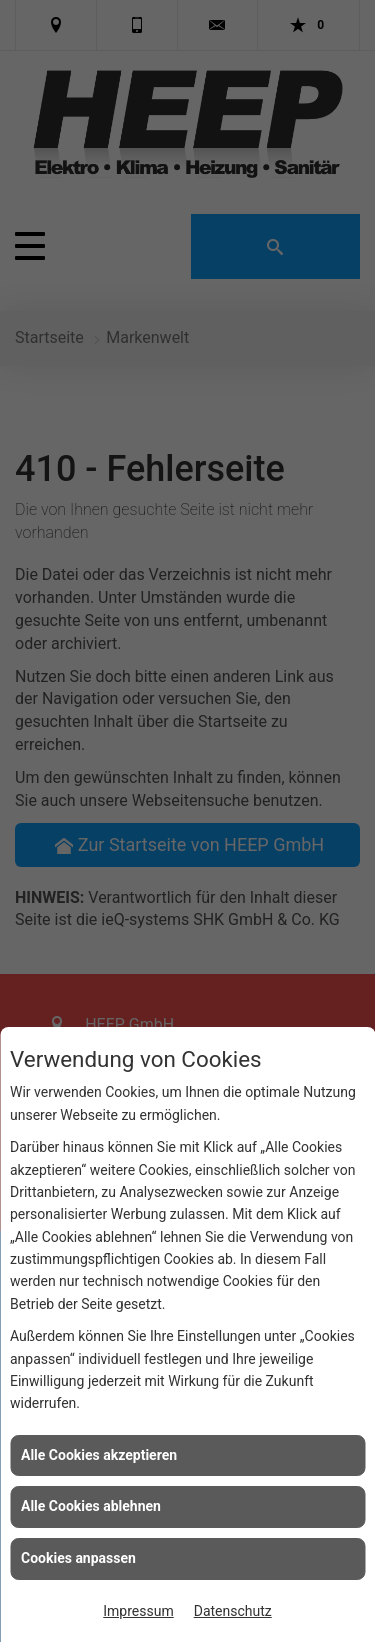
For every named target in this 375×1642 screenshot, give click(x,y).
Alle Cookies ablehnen (91, 1506)
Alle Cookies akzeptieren (99, 1455)
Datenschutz (233, 1611)
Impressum (138, 1611)
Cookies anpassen (78, 1558)
